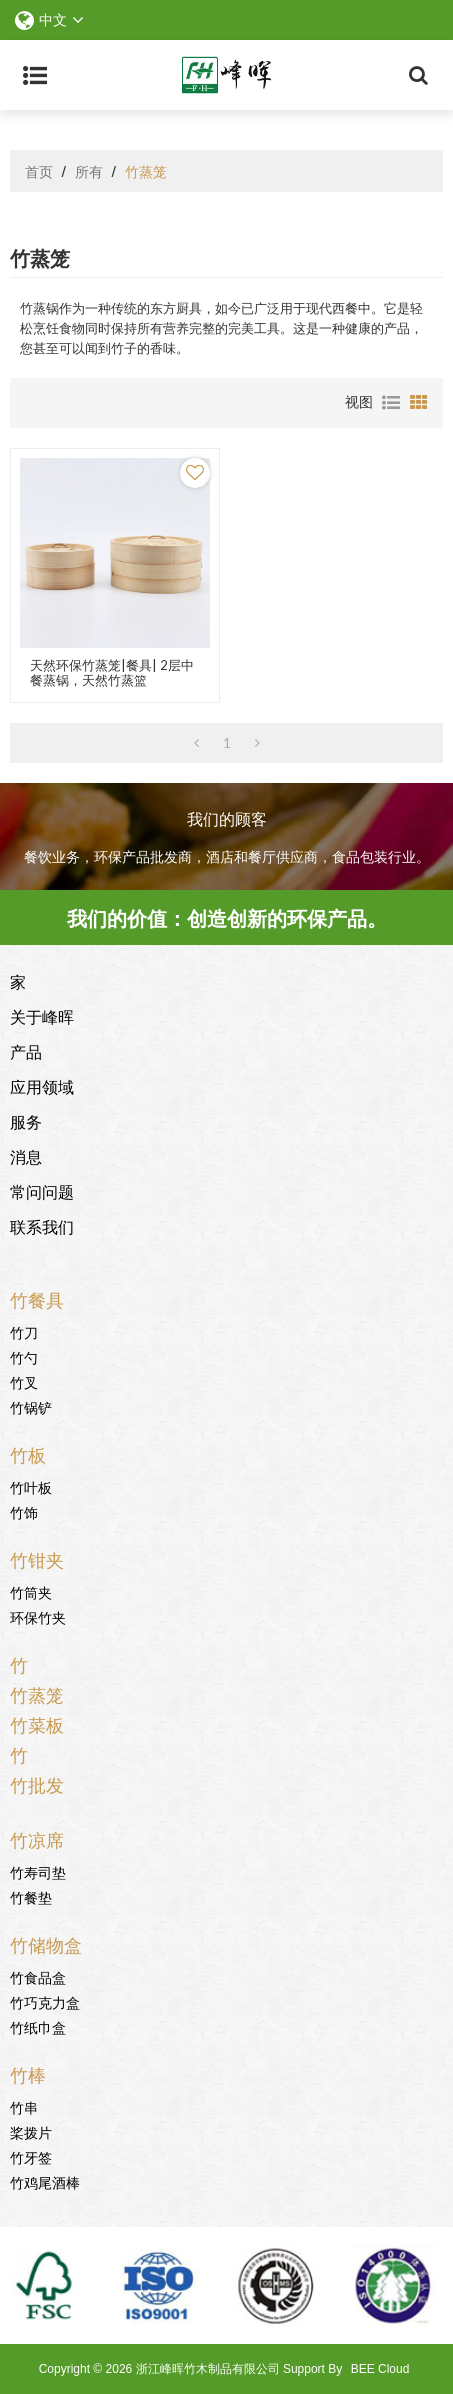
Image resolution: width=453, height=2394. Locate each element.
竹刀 (24, 1331)
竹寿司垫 (38, 1871)
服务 (26, 1121)
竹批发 (37, 1784)
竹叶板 (31, 1486)
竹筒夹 (31, 1591)
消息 (26, 1156)
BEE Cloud (380, 2369)
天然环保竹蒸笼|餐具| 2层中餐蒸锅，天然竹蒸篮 (112, 673)
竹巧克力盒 (45, 2001)
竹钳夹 (37, 1559)
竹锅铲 (31, 1406)
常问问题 (42, 1191)
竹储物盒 (46, 1944)
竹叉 (24, 1381)
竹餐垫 (31, 1896)
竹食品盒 (38, 1976)
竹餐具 (37, 1299)
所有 (89, 171)
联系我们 (42, 1226)
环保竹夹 (38, 1616)
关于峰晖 (42, 1016)
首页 (39, 171)
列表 (391, 403)
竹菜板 (37, 1724)
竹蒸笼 (37, 1694)
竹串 (24, 2106)
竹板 (28, 1454)
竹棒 (28, 2074)
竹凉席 (37, 1839)
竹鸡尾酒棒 (45, 2181)
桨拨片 (31, 2131)
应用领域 (42, 1086)
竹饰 (24, 1511)
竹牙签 (31, 2156)
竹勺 (24, 1356)
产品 (26, 1051)
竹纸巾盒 (38, 2026)
